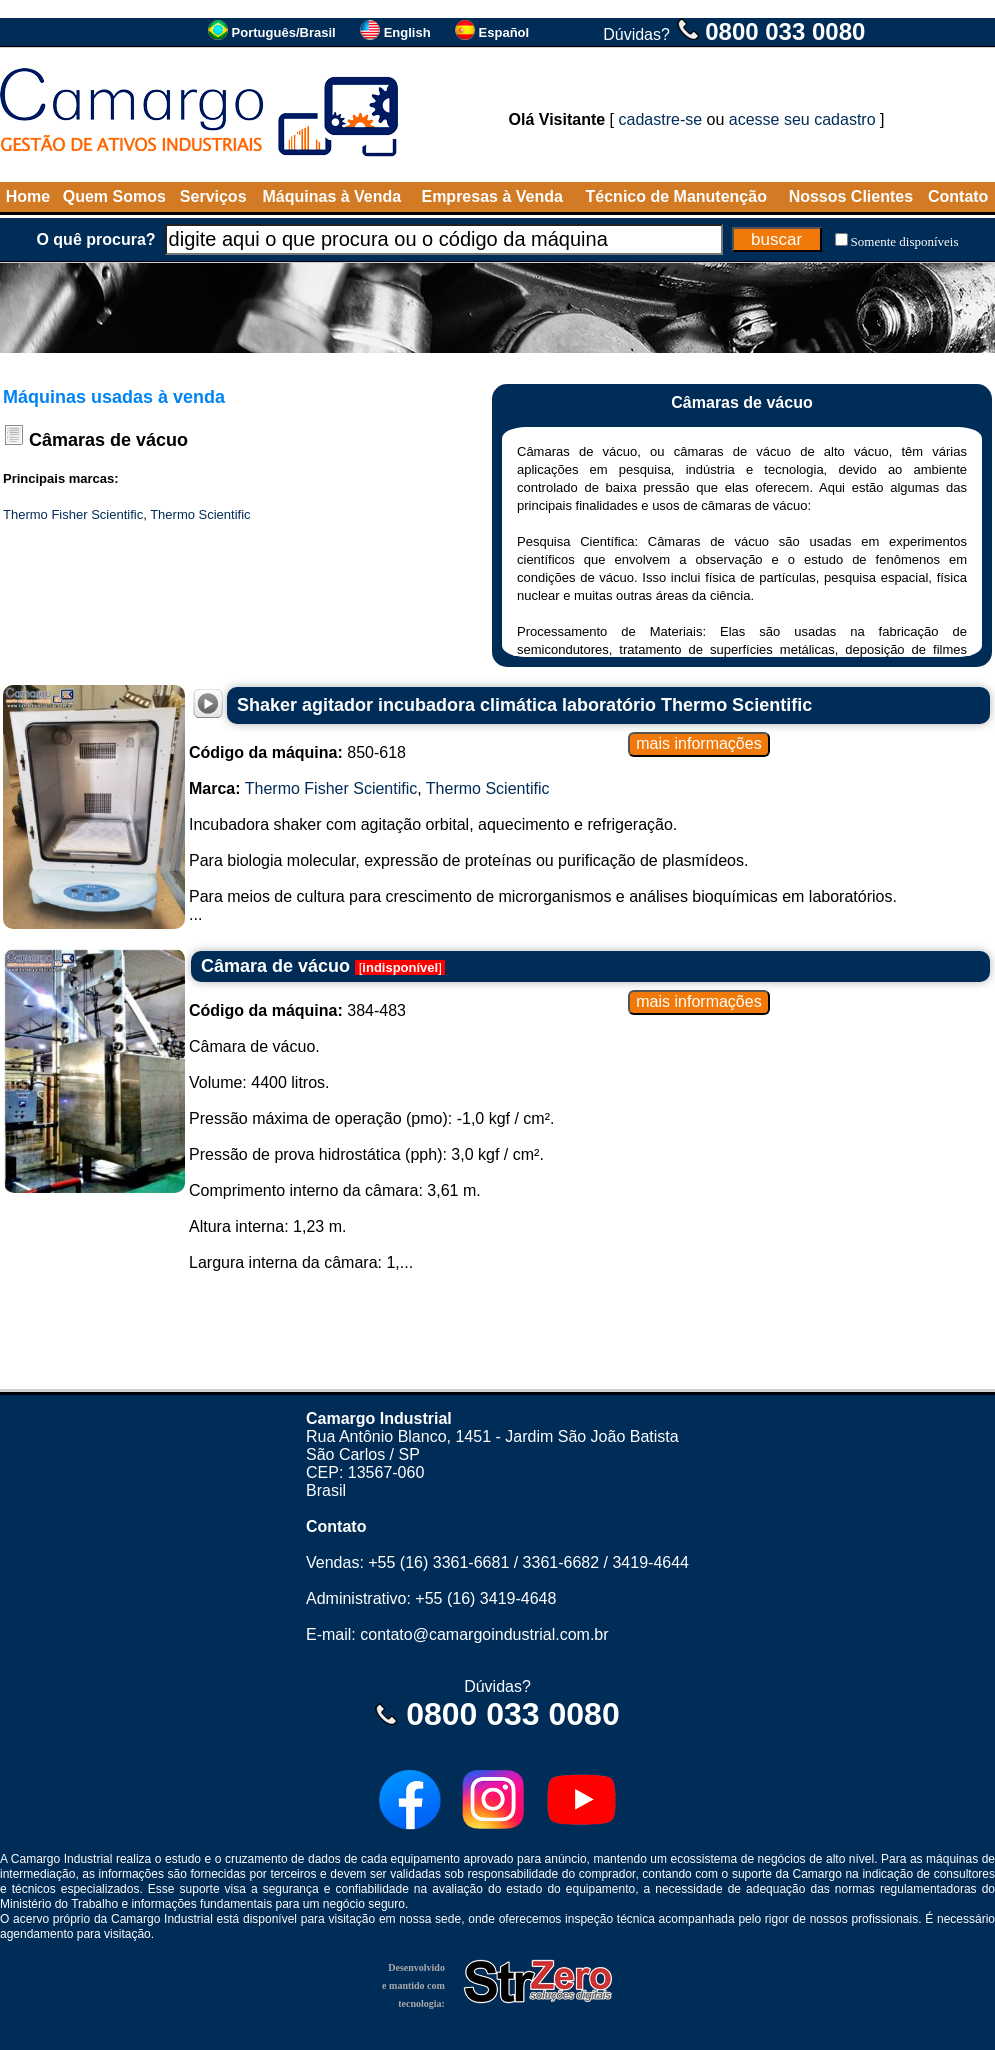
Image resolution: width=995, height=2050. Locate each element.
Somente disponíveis (905, 241)
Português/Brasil (284, 32)
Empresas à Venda (491, 196)
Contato (958, 196)
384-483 (297, 1010)
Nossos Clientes (851, 196)
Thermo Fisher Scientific (73, 514)
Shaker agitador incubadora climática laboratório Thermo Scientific (524, 705)
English (407, 32)
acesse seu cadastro (802, 119)
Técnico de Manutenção (676, 196)
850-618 (297, 752)
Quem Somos (114, 196)
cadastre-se (661, 119)
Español (504, 32)
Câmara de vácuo (275, 966)
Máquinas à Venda (332, 196)
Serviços (213, 196)
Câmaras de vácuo (108, 440)
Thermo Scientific (200, 514)
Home (28, 196)
